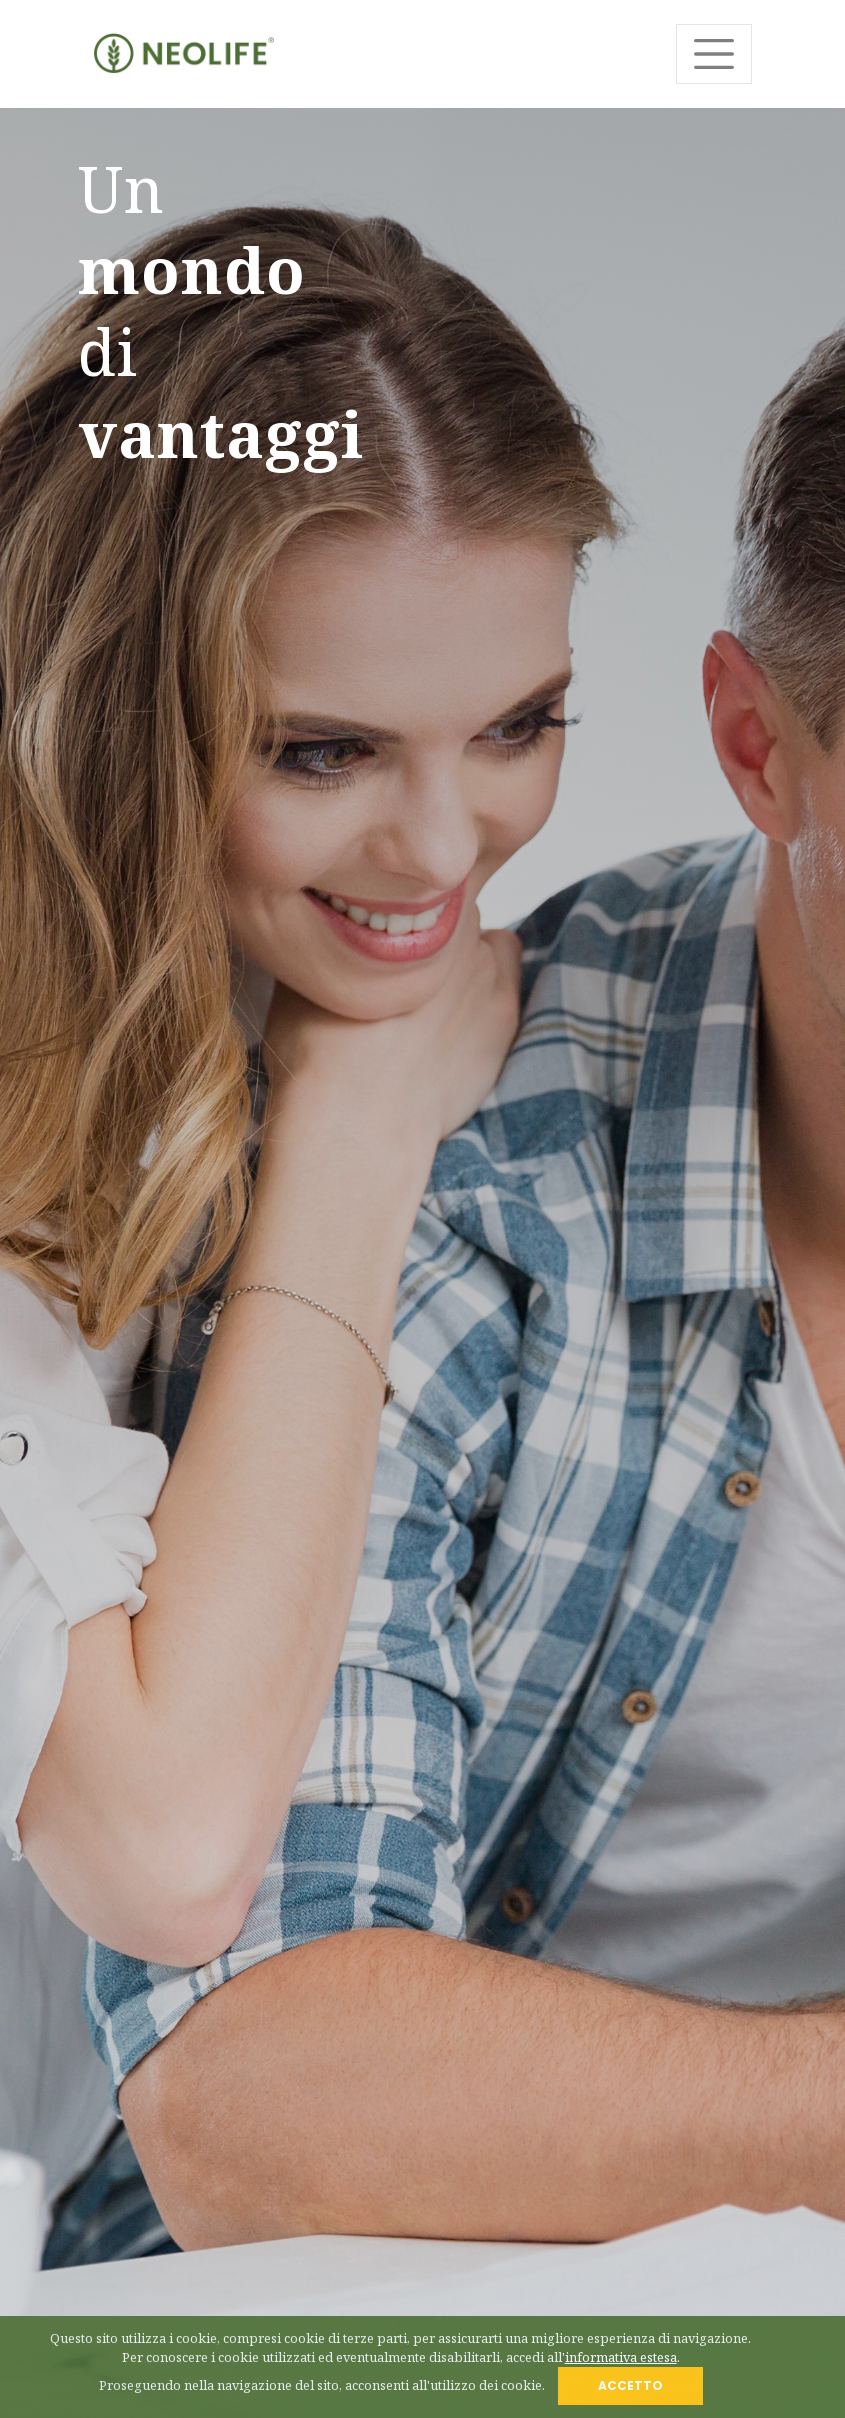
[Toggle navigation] (714, 54)
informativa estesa (621, 2357)
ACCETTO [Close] (630, 2385)
